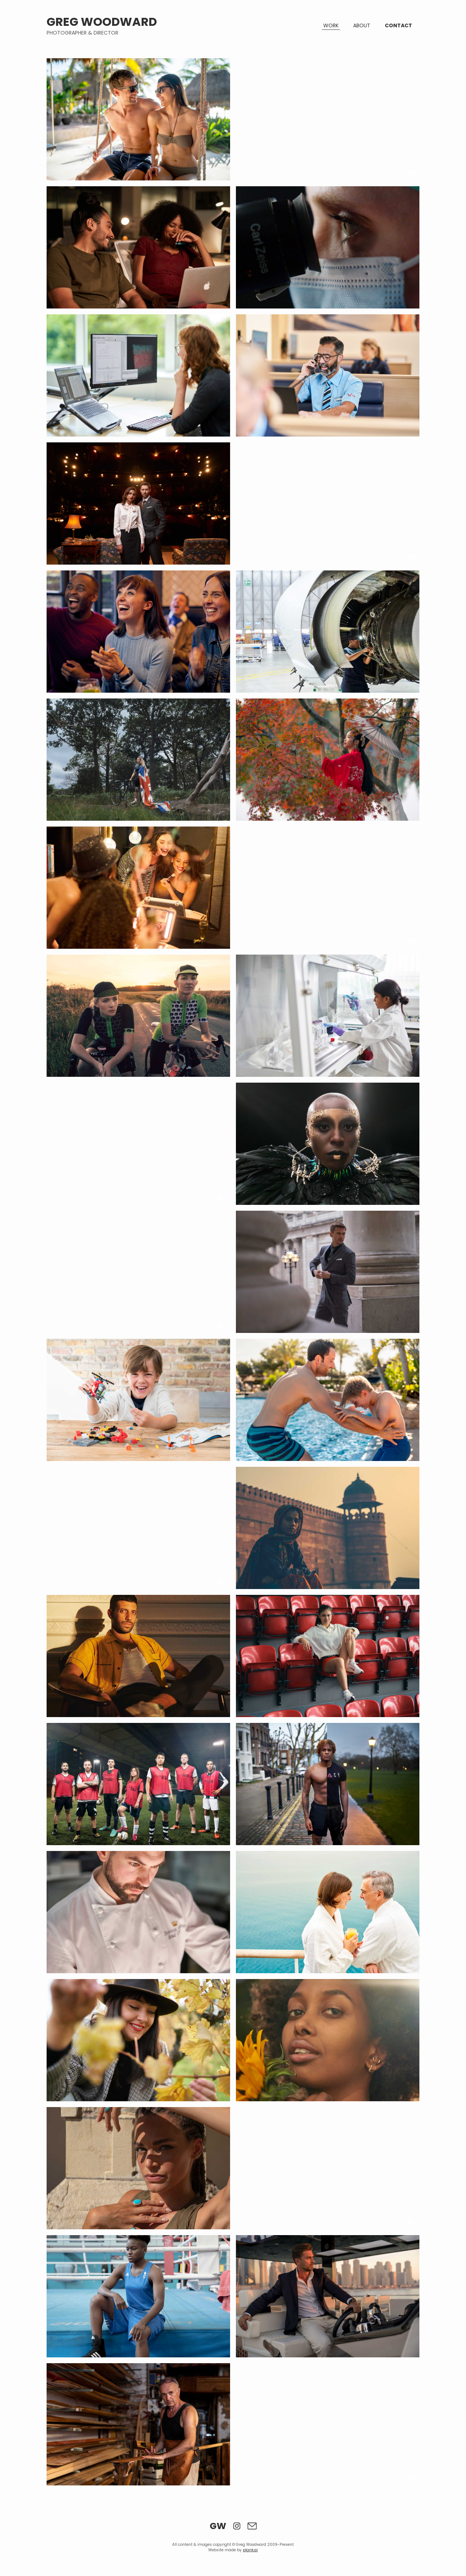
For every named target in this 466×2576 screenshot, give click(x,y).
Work (331, 25)
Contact (398, 25)
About (361, 25)
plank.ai (250, 2550)
